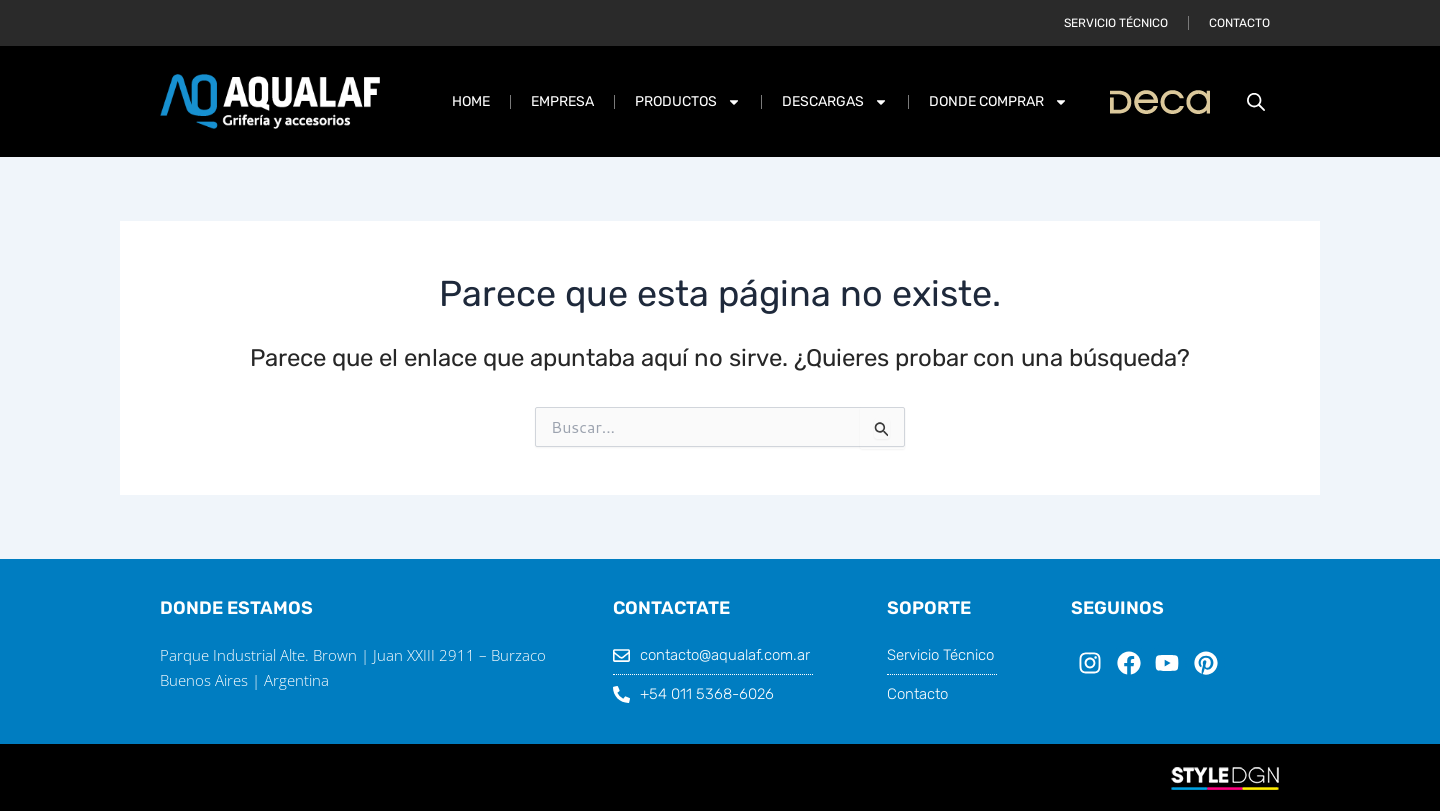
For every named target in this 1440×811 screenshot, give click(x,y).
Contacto (1239, 23)
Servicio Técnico (1116, 23)
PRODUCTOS (688, 102)
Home (471, 101)
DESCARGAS (835, 102)
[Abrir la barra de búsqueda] (1256, 101)
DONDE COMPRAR (998, 102)
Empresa (562, 101)
